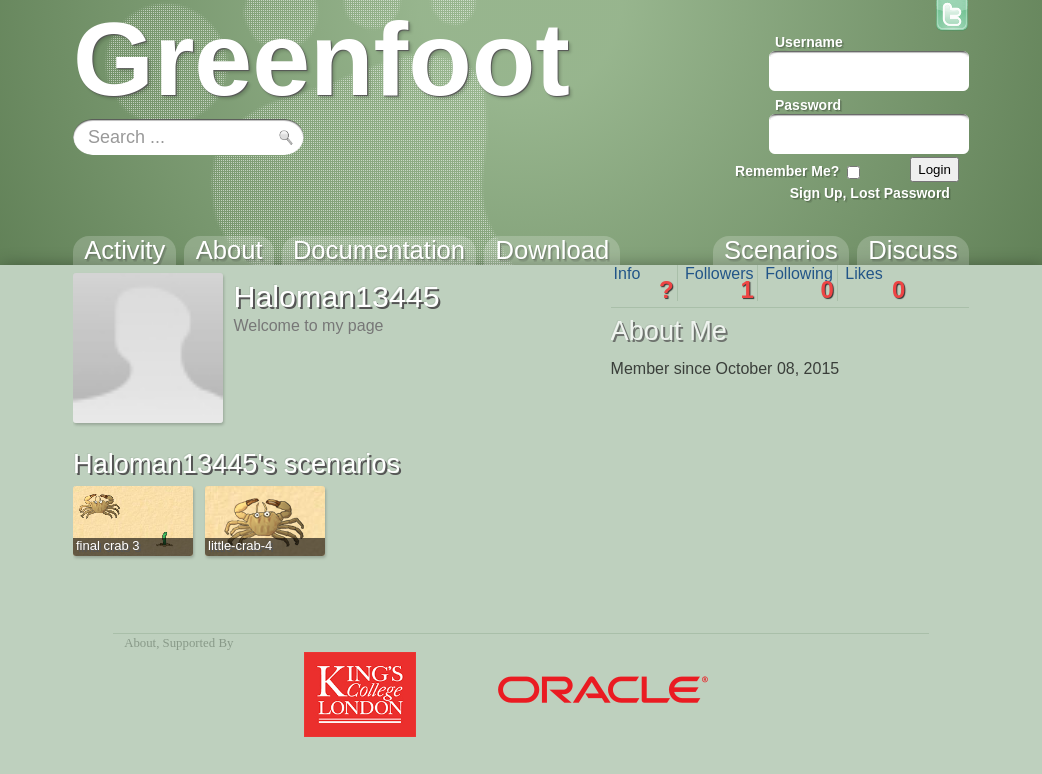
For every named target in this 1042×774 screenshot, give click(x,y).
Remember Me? (787, 171)
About (140, 643)
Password (808, 105)
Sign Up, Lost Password (870, 193)
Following (799, 283)
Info (644, 283)
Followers (719, 283)
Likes (875, 283)
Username (809, 42)
